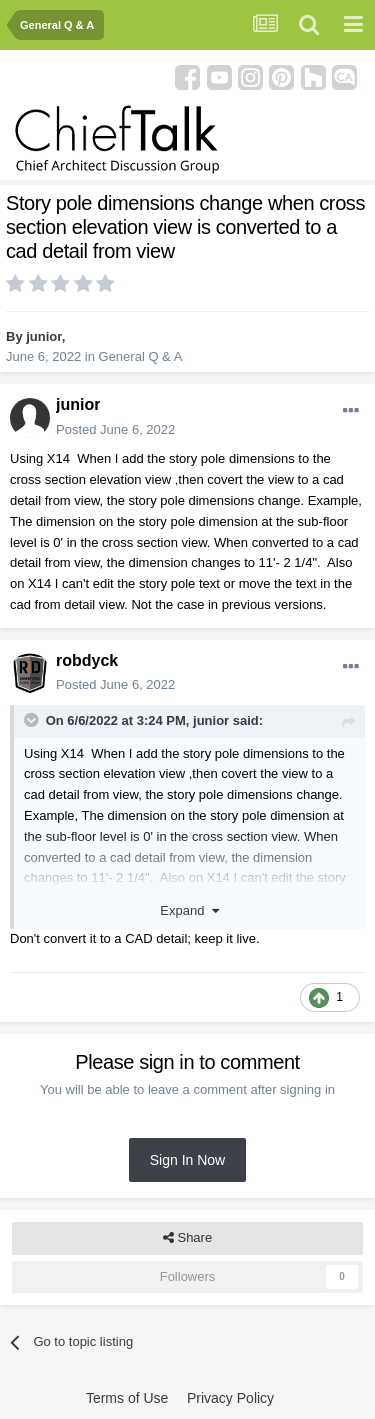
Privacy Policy (230, 1398)
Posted (115, 429)
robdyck (87, 660)
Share (187, 1238)
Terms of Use (127, 1398)
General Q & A (141, 356)
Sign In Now (187, 1160)
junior (43, 336)
